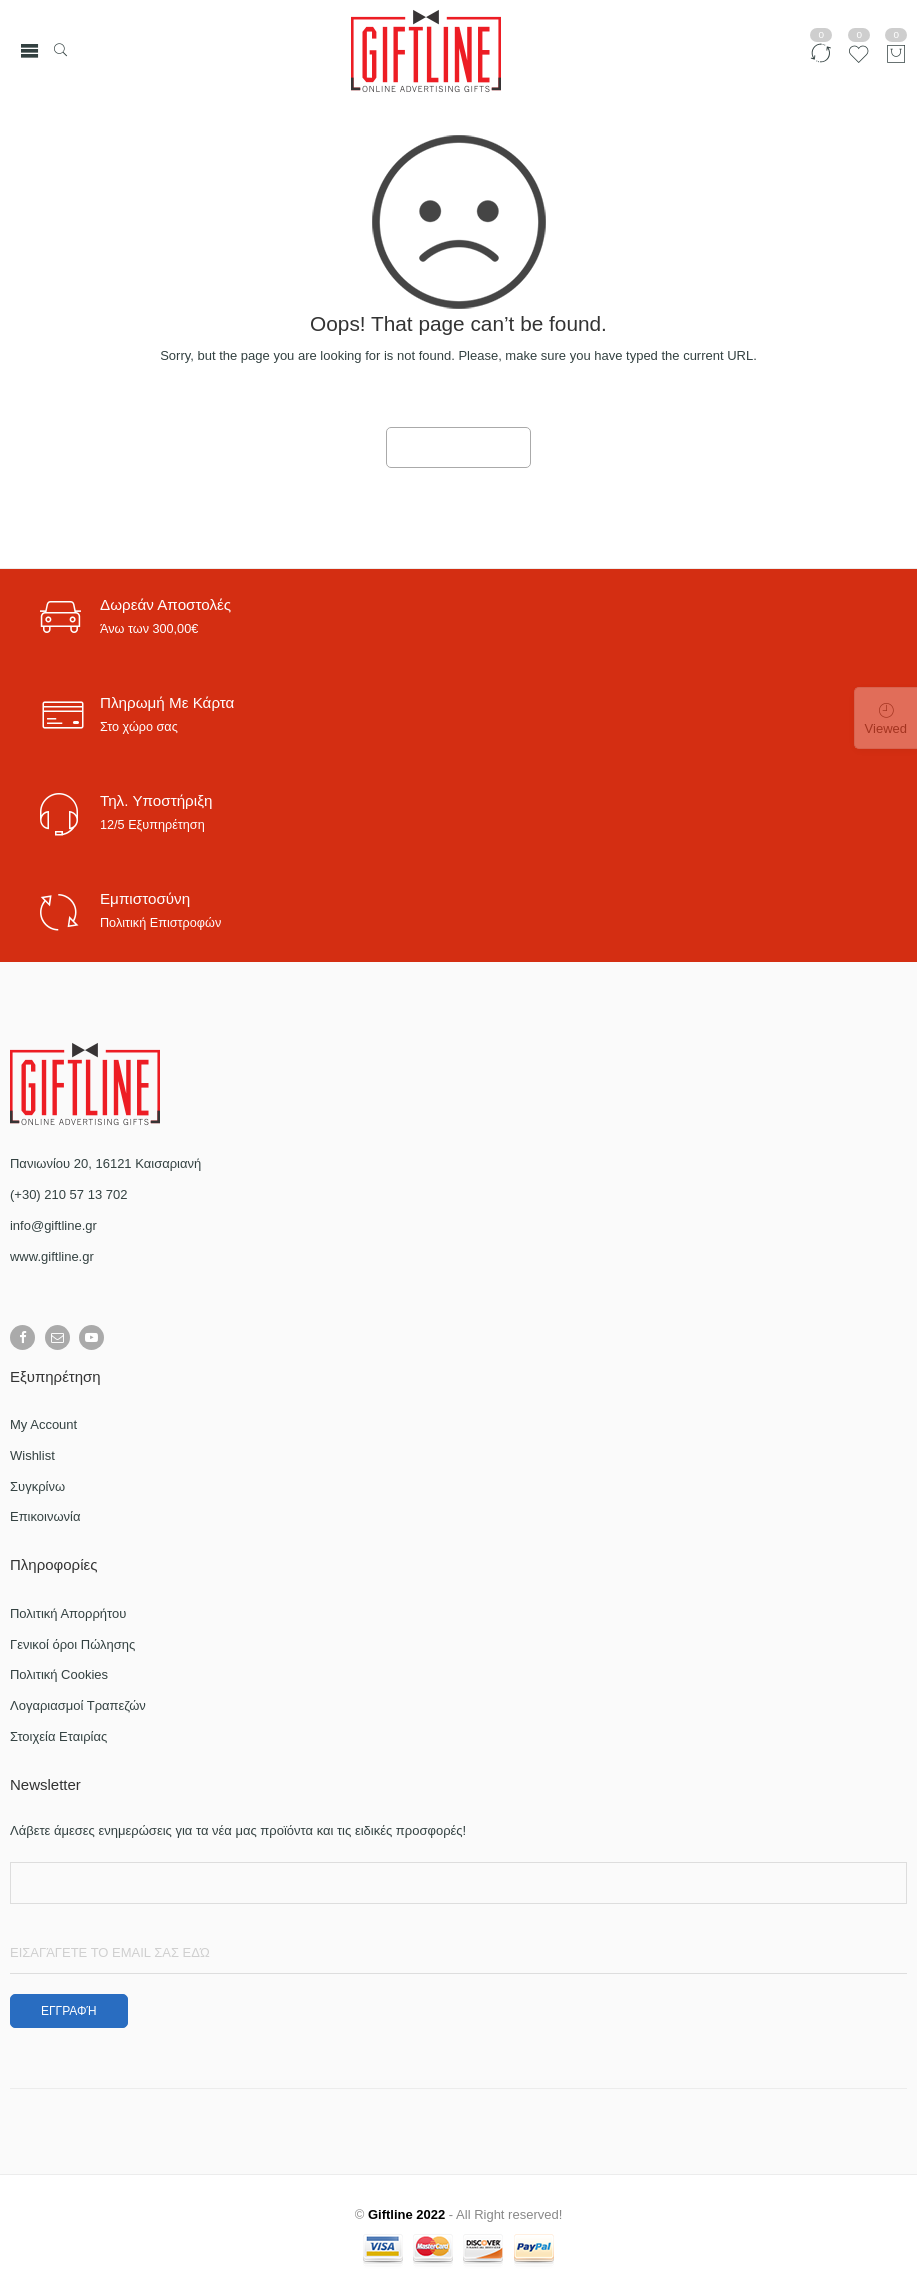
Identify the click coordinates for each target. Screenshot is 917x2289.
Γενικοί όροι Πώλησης (72, 1644)
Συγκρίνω (37, 1486)
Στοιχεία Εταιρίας (58, 1736)
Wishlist (32, 1455)
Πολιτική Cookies (59, 1674)
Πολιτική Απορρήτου (68, 1613)
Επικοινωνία (45, 1516)
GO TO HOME (459, 448)
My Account (43, 1424)
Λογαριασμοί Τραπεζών (78, 1705)
